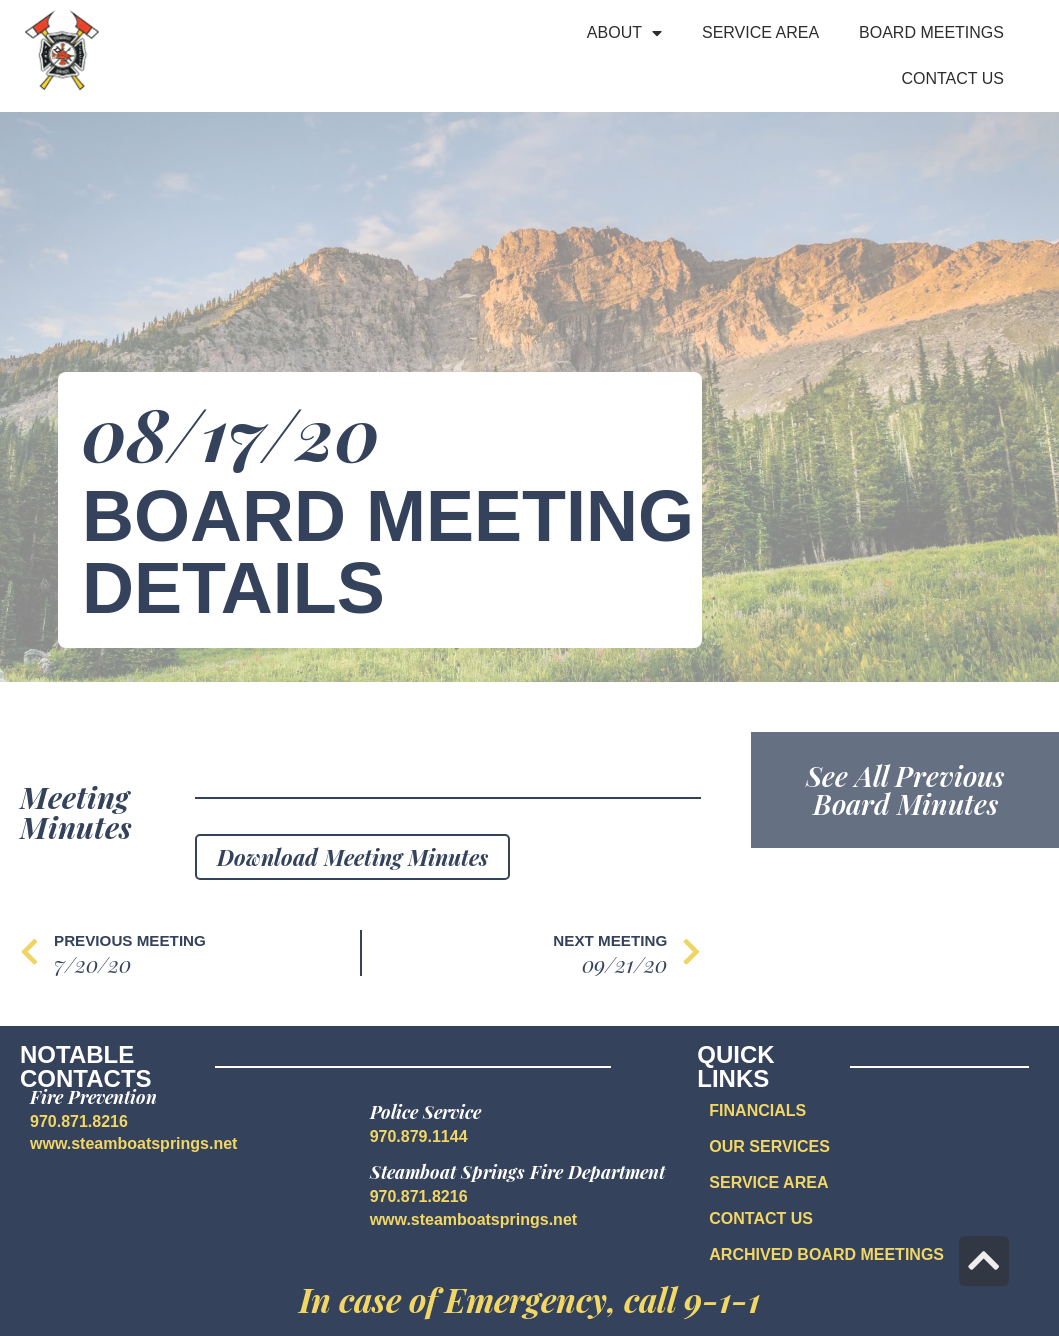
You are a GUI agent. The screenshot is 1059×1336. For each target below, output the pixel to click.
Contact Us (952, 78)
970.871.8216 (79, 1121)
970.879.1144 (419, 1136)
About (624, 33)
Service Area (760, 32)
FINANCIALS (757, 1110)
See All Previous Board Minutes (905, 789)
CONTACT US (761, 1218)
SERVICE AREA (768, 1182)
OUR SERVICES (769, 1146)
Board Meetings (931, 32)
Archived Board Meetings (826, 1254)
